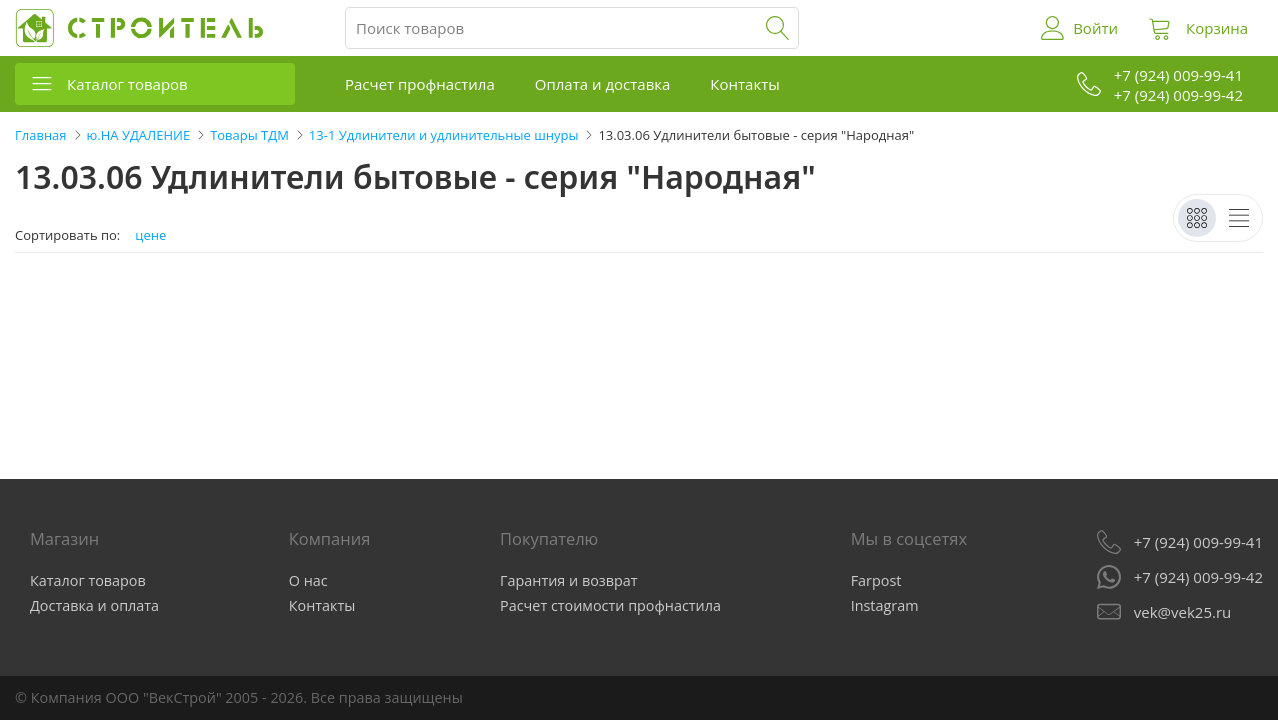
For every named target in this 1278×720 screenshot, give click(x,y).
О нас (308, 580)
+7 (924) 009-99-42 (1198, 577)
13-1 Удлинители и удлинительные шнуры (444, 135)
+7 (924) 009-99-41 (1198, 542)
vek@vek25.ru (1182, 612)
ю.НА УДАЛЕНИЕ (139, 135)
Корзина (1217, 28)
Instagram (885, 605)
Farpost (876, 580)
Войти (1095, 28)
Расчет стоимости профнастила (610, 605)
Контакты (744, 84)
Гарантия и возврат (569, 580)
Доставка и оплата (94, 605)
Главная (41, 135)
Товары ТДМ (249, 135)
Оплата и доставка (603, 84)
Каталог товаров (127, 84)
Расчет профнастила (420, 84)
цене (150, 235)
